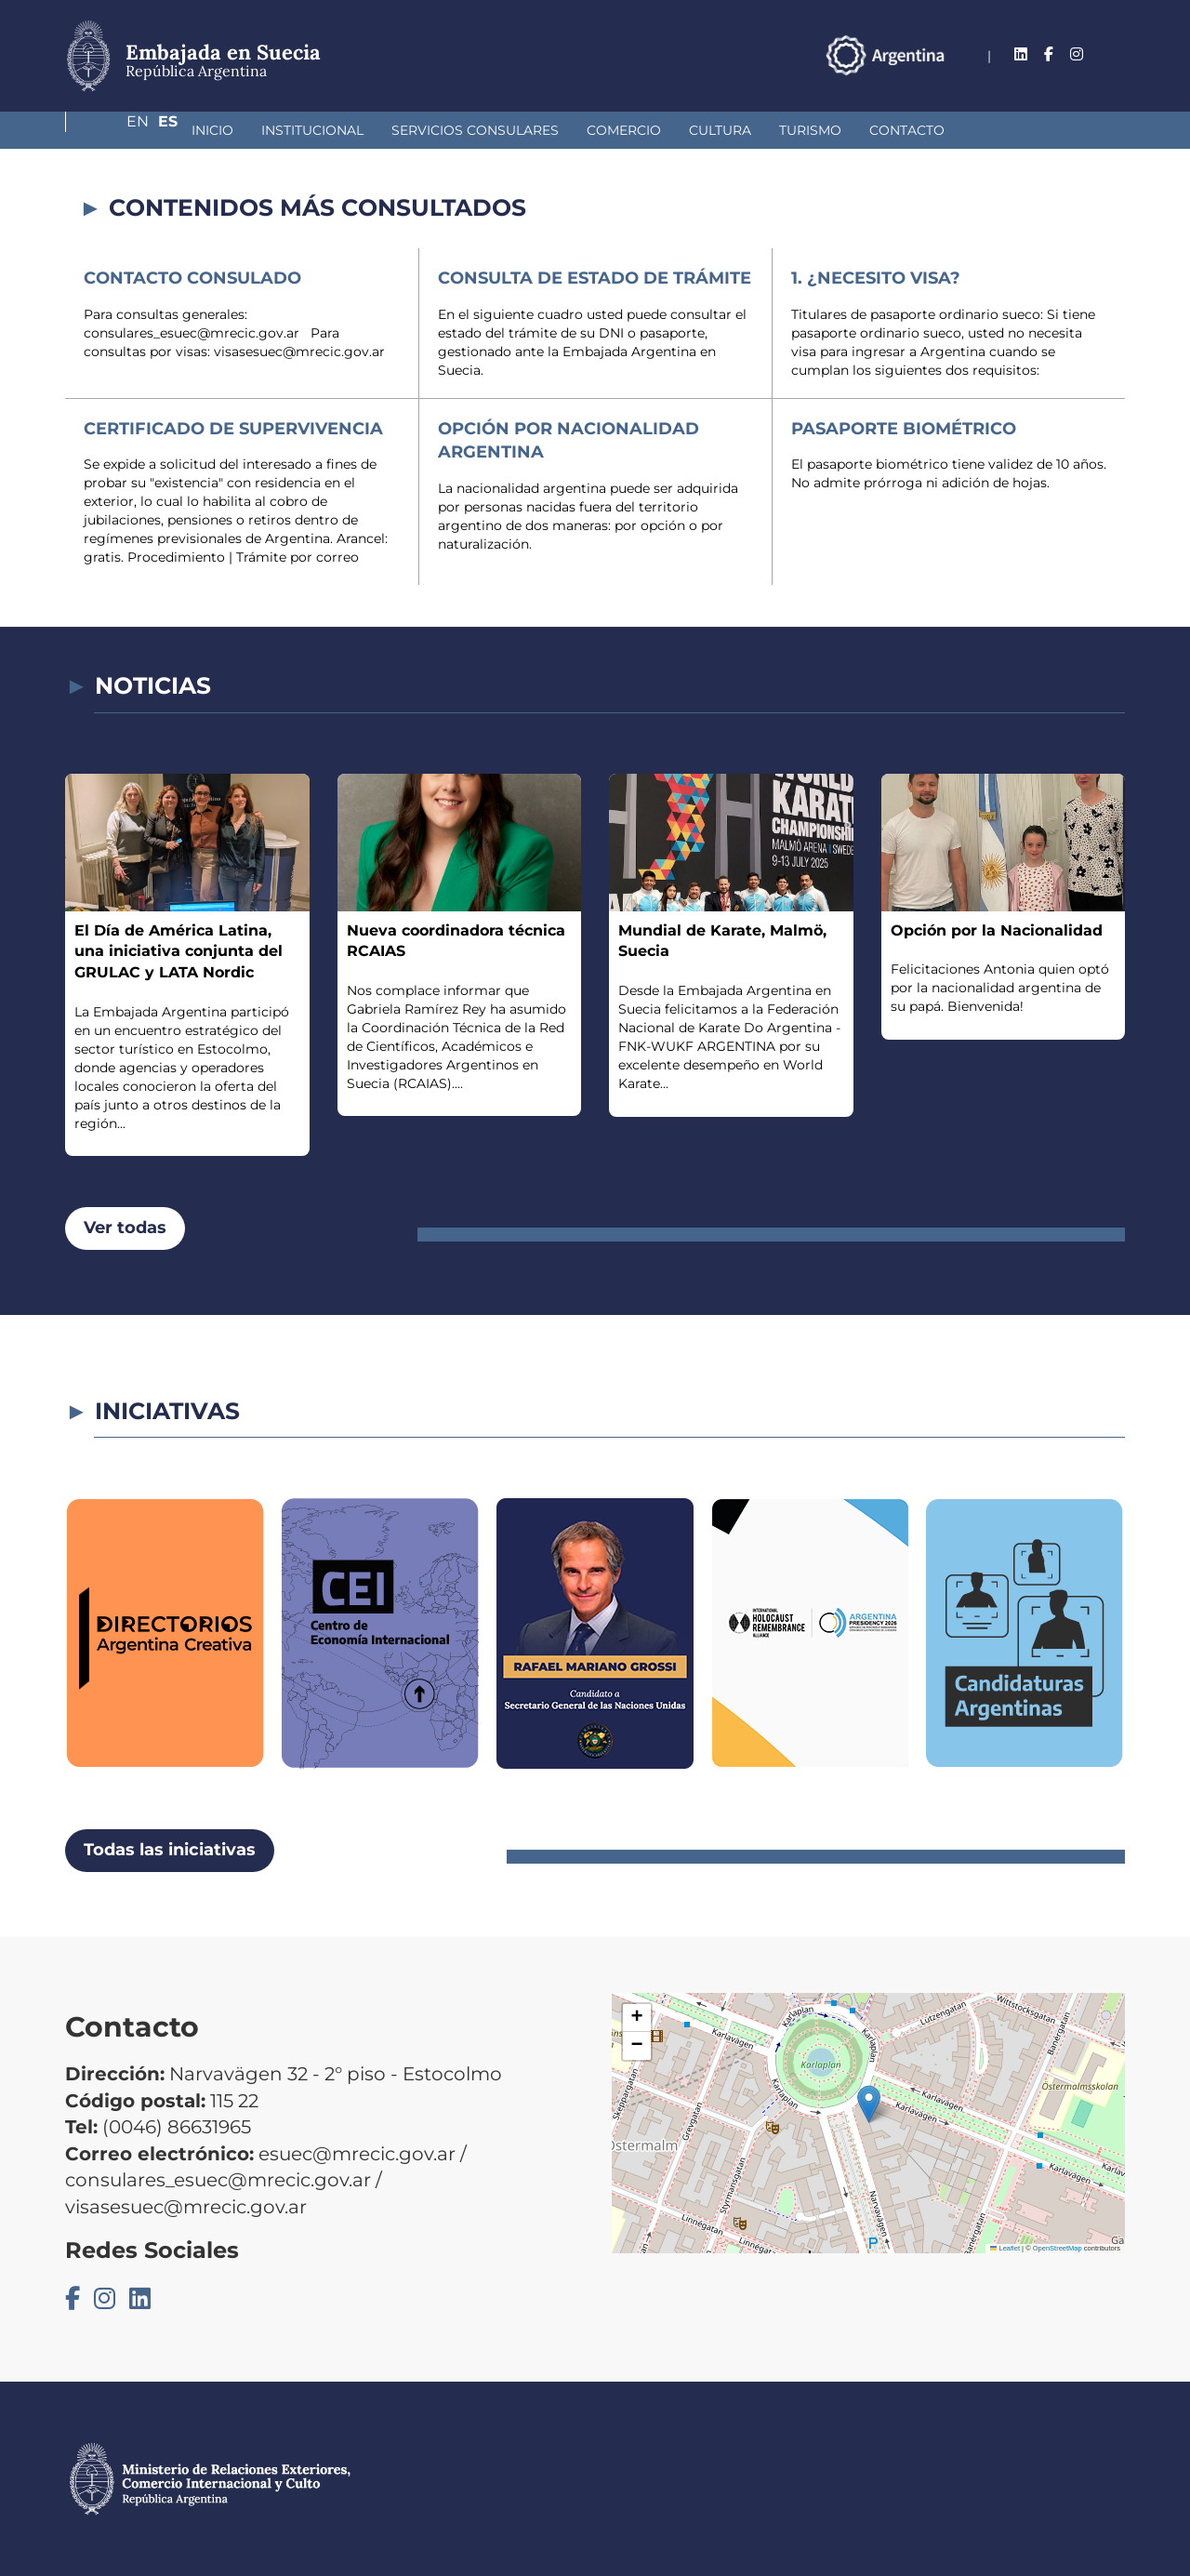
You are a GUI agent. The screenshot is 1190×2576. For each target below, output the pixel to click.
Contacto (808, 130)
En (1077, 54)
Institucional (214, 130)
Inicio (114, 130)
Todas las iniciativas (170, 1849)
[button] (868, 2104)
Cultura (621, 130)
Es (1115, 54)
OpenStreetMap (1057, 2248)
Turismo (712, 130)
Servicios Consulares (376, 130)
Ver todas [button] (125, 1227)
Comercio (525, 130)
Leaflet (1005, 2248)
